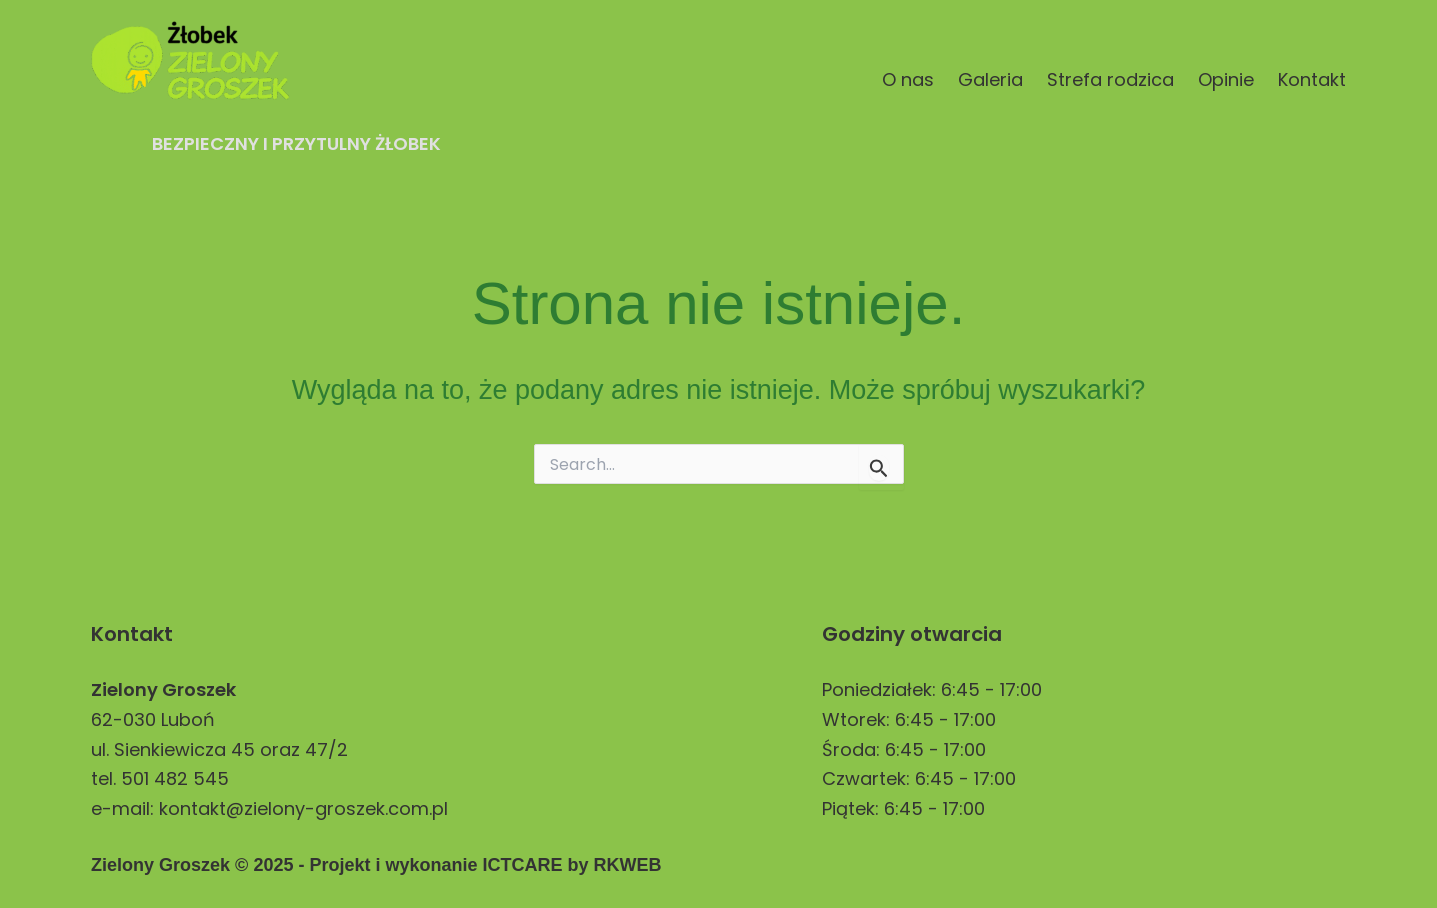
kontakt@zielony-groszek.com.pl (303, 808)
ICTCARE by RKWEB (571, 865)
